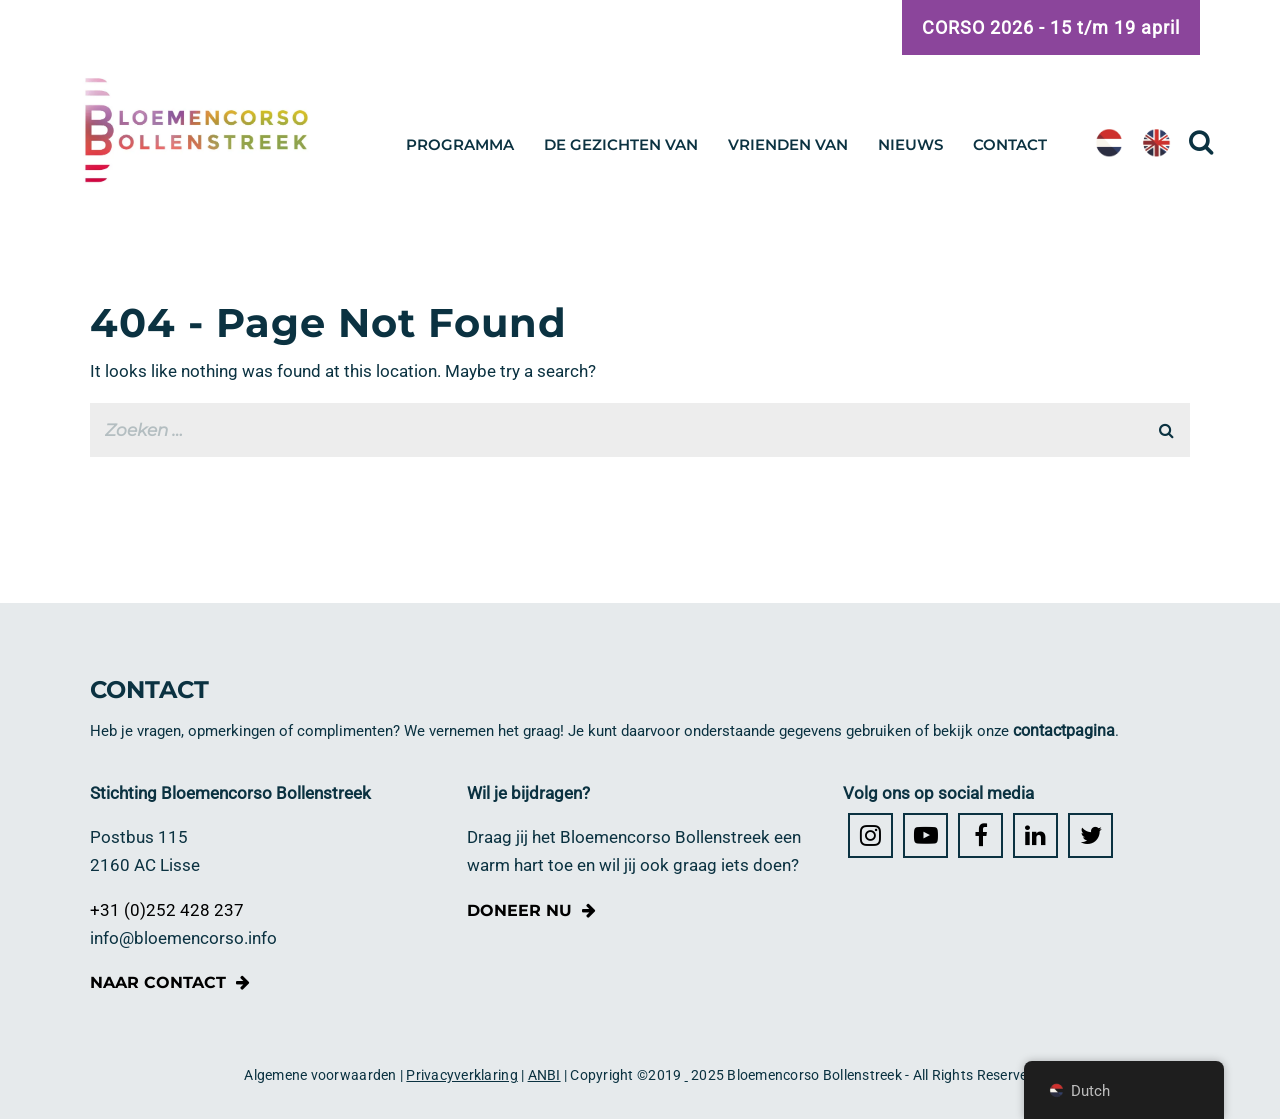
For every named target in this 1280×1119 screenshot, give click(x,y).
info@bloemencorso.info (183, 938)
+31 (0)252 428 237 (167, 910)
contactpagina (1064, 730)
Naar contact (158, 982)
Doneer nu (519, 910)
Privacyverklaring (461, 1075)
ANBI (544, 1075)
